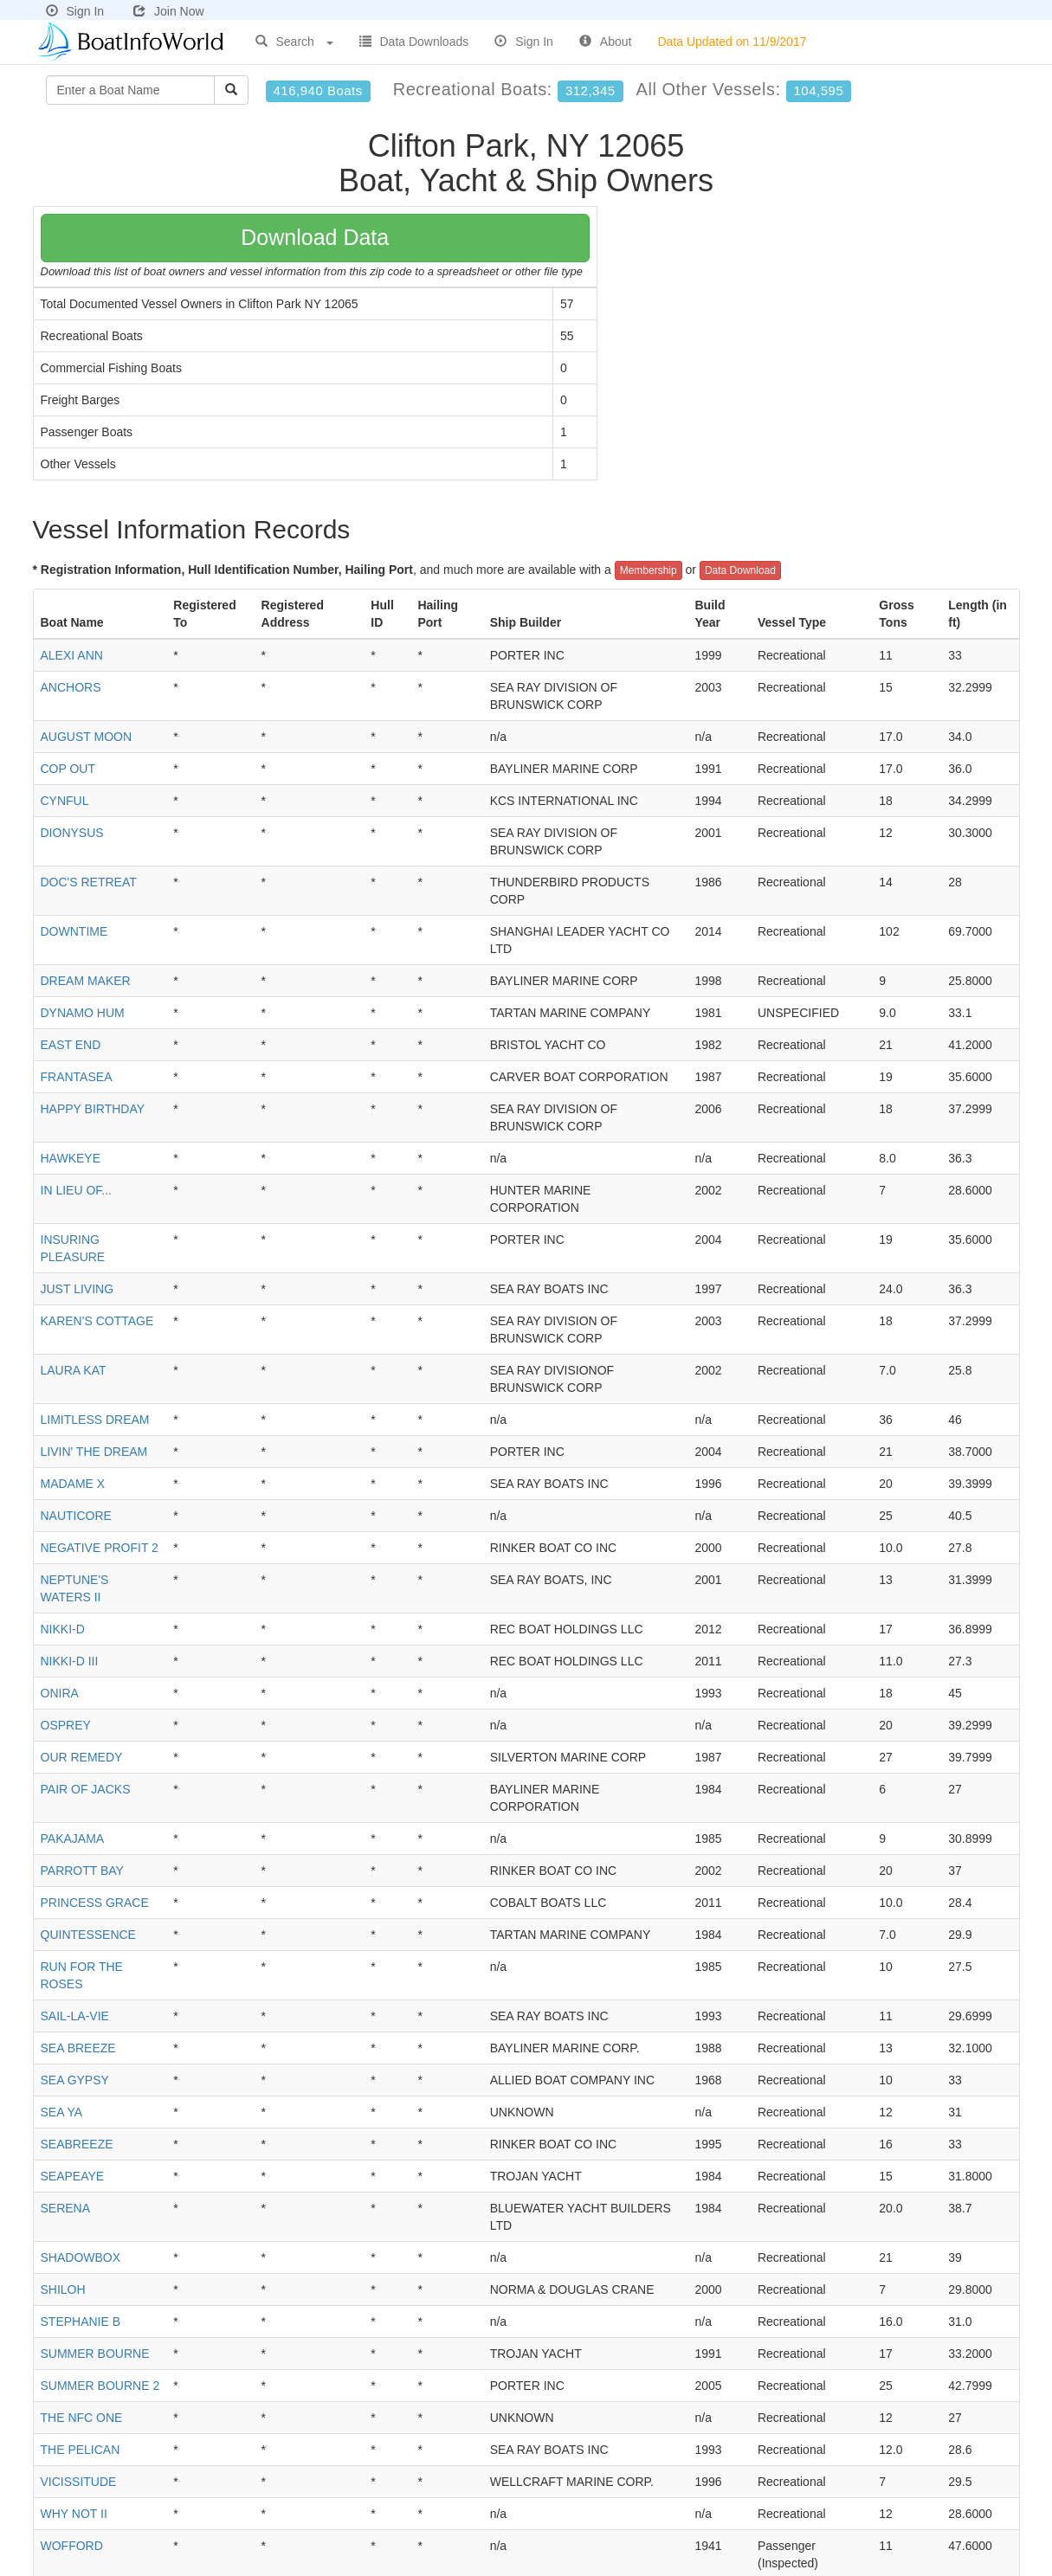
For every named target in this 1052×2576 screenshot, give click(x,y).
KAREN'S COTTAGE (97, 1321)
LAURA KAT (73, 1370)
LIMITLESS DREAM (95, 1419)
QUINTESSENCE (88, 1935)
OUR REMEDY (82, 1757)
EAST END (71, 1045)
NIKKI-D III (70, 1661)
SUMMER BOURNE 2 (100, 2385)
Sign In (75, 11)
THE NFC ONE (82, 2418)
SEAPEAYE (73, 2176)
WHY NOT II (74, 2514)
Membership (648, 570)
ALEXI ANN (72, 655)
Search (294, 41)
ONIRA (60, 1693)
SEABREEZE (77, 2144)
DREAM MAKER (86, 981)
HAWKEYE (71, 1158)
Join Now (168, 11)
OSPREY (66, 1725)
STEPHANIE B (81, 2321)
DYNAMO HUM (83, 1013)
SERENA (66, 2208)
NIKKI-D (63, 1629)
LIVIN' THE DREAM (94, 1452)
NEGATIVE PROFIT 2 (99, 1548)
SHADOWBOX (81, 2257)
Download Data (315, 237)
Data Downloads (414, 41)
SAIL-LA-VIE (75, 2016)
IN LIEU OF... (76, 1190)
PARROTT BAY (82, 1870)
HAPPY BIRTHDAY (93, 1109)
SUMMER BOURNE (95, 2353)
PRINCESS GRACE (95, 1902)
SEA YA (62, 2112)
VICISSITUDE (79, 2482)
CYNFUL (65, 801)
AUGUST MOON (86, 737)
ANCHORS (71, 687)
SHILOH (63, 2289)
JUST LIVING (77, 1289)
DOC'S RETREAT (89, 882)
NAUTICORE (76, 1516)
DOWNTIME (74, 931)
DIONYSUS (72, 833)
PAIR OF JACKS (86, 1789)
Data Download (740, 570)
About (605, 41)
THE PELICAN (80, 2450)
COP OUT (68, 769)
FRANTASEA (77, 1077)
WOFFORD (72, 2546)
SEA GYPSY (75, 2080)
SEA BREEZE (78, 2048)
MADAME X (73, 1484)
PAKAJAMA (73, 1838)
